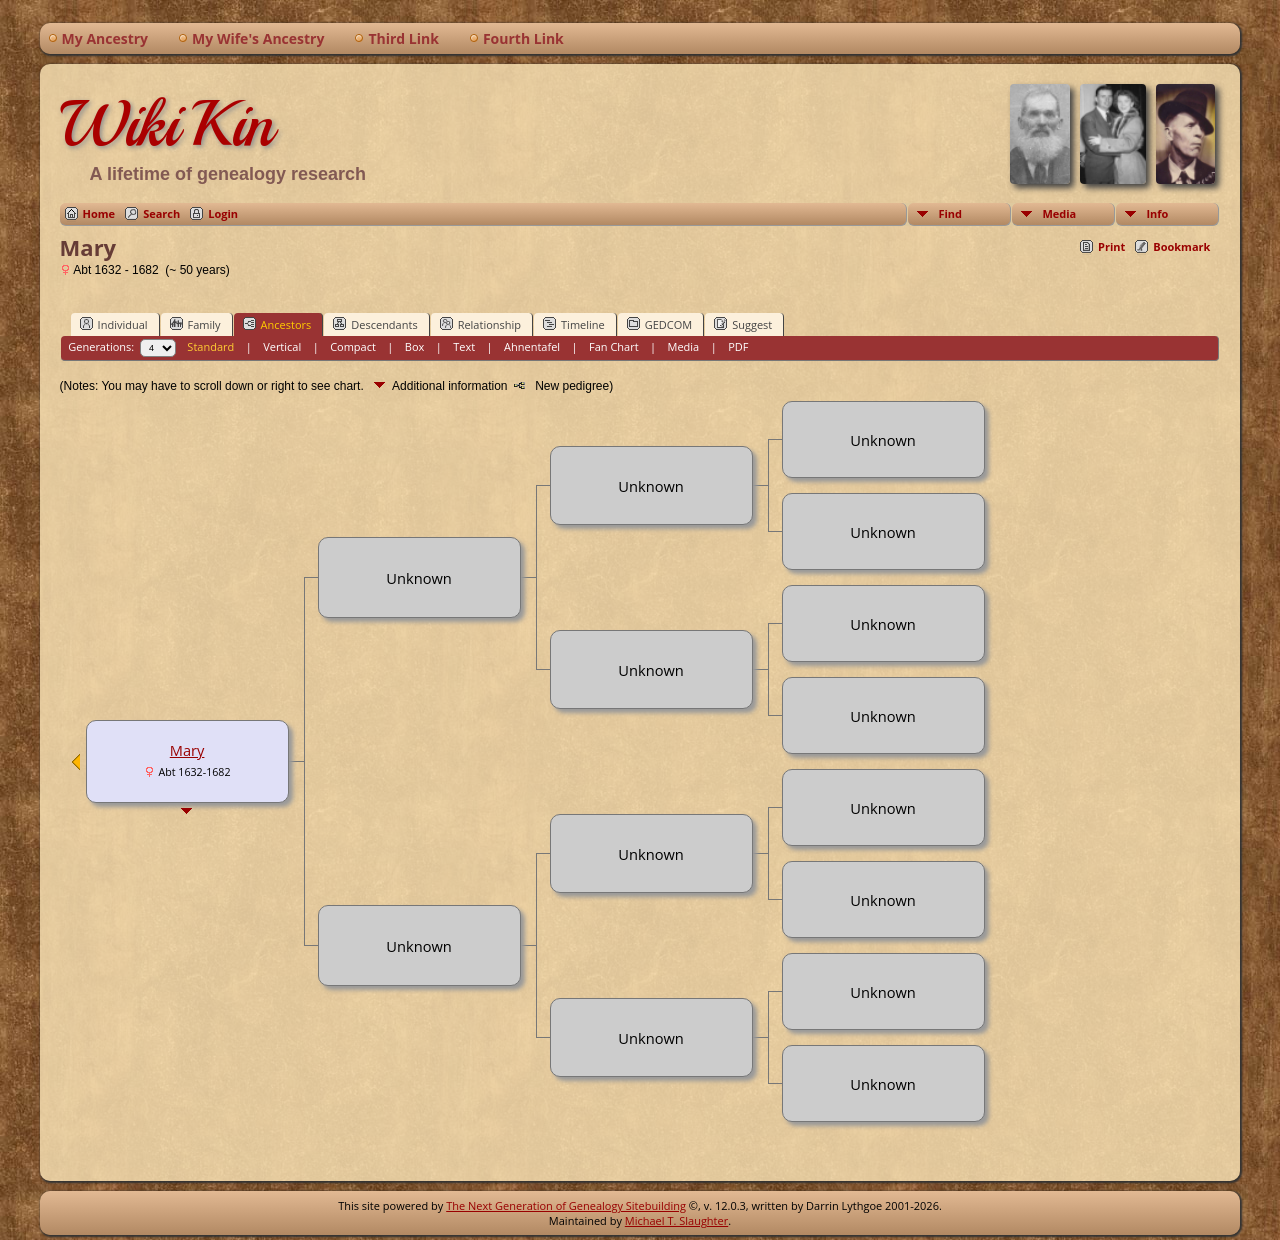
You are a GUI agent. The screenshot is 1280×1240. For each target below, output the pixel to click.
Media (1059, 213)
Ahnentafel (532, 346)
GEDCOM (659, 324)
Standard (210, 346)
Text (464, 346)
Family (195, 324)
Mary (187, 750)
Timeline (574, 324)
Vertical (282, 346)
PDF (738, 346)
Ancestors (277, 324)
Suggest (743, 324)
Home (99, 213)
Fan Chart (614, 346)
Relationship (480, 324)
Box (414, 346)
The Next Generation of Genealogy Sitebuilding (566, 1205)
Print (1111, 246)
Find (950, 213)
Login (223, 213)
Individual (114, 324)
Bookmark (1181, 246)
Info (1157, 213)
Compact (353, 346)
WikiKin (167, 124)
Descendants (375, 324)
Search (161, 213)
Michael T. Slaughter (676, 1220)
